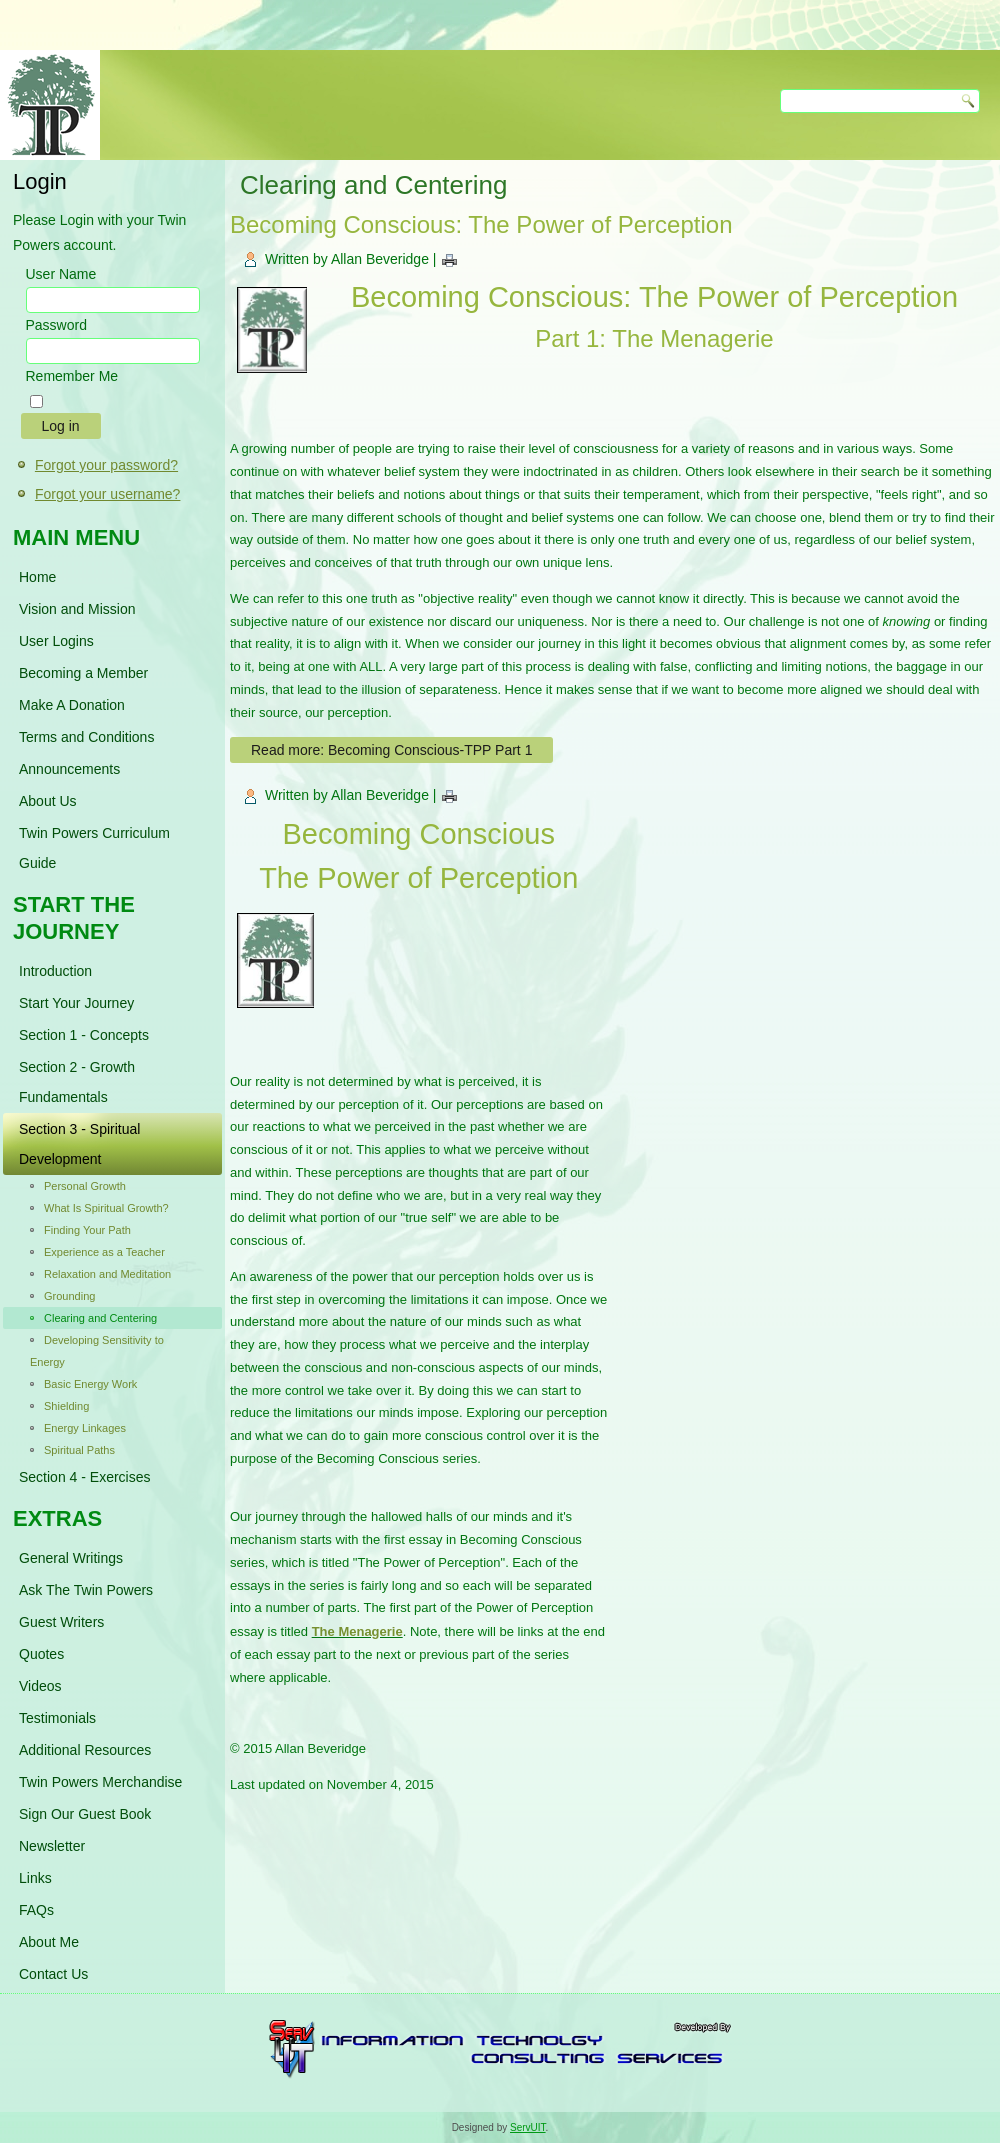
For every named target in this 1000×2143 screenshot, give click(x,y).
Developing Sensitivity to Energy (97, 1351)
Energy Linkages (85, 1428)
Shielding (66, 1406)
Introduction (55, 971)
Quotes (41, 1654)
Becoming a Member (83, 673)
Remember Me (72, 376)
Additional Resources (85, 1750)
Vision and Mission (77, 609)
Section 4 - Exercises (85, 1477)
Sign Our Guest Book (85, 1814)
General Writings (71, 1558)
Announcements (69, 769)
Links (35, 1878)
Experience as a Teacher (104, 1252)
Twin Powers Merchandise (100, 1782)
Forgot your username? (108, 494)
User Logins (56, 641)
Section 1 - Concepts (84, 1035)
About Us (48, 801)
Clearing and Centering (100, 1318)
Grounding (69, 1296)
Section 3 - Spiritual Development (79, 1144)
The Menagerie (357, 1631)
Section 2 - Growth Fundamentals (77, 1082)
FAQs (36, 1910)
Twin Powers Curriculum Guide (94, 848)
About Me (49, 1942)
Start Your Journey (76, 1003)
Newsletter (52, 1846)
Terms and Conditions (86, 737)
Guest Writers (61, 1622)
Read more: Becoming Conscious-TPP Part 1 (391, 750)
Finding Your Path (87, 1230)
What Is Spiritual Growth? (106, 1208)
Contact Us (53, 1974)
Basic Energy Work (90, 1384)
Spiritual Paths (79, 1450)
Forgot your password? (106, 465)
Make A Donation (72, 705)
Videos (40, 1686)
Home (37, 577)
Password (56, 325)
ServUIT (528, 2127)
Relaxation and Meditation (107, 1274)
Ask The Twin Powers (86, 1590)
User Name (61, 274)
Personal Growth (85, 1186)
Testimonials (57, 1718)
